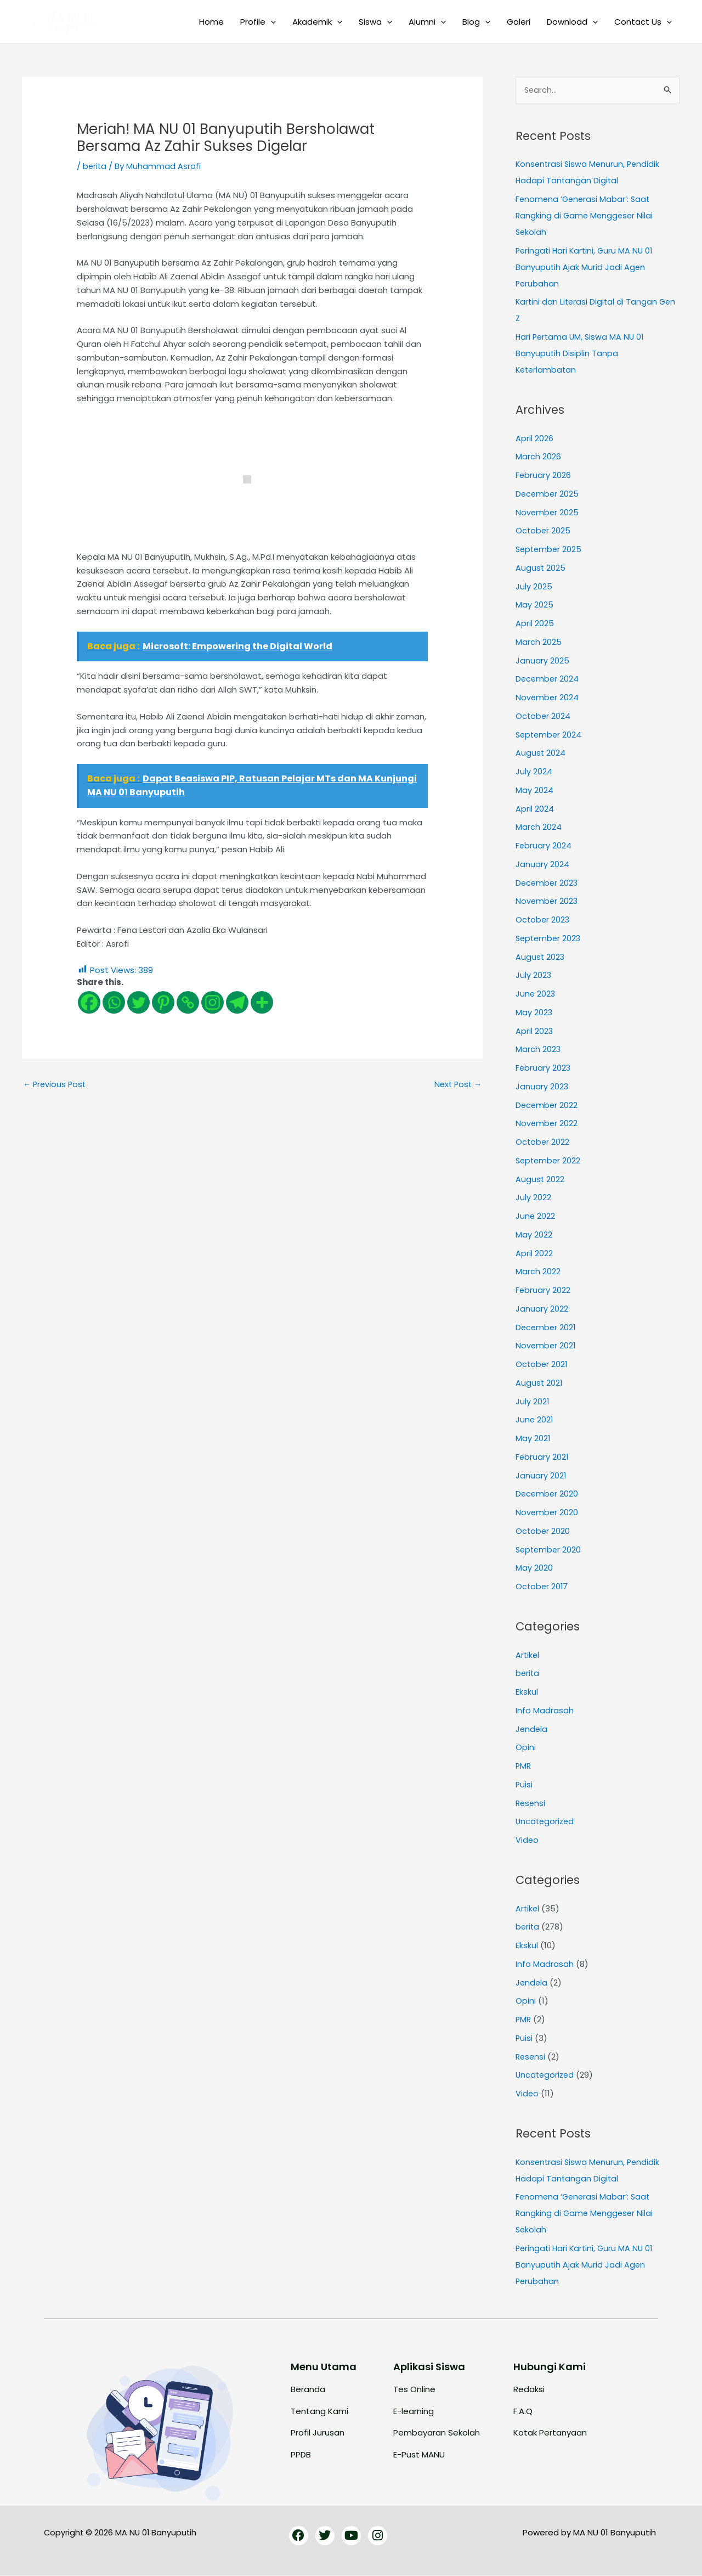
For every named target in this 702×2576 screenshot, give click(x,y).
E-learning (413, 2411)
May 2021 (533, 1438)
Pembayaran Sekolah (436, 2433)
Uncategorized (546, 1822)
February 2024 (544, 846)
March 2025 (539, 642)
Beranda (308, 2389)
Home (211, 21)
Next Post (457, 1084)
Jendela (532, 1729)
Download (572, 22)
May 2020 (534, 1568)
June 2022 (536, 1216)
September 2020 (550, 1550)
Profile (258, 22)
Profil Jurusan (317, 2433)
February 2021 (542, 1457)
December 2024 (548, 679)
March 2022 (538, 1272)
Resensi (531, 1803)
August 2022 (540, 1179)
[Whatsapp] (114, 1002)
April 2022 (534, 1253)
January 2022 (542, 1309)
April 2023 (534, 1031)
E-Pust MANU (419, 2455)
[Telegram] (237, 1002)
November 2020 (547, 1512)
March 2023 (538, 1050)
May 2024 (534, 790)
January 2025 (542, 661)
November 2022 (547, 1124)
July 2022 (533, 1198)
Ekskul (527, 1692)
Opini (526, 1748)
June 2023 (536, 994)
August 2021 (539, 1383)
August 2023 (540, 957)
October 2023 (543, 920)
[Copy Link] (188, 1002)
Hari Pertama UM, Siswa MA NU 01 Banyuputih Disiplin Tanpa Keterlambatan (582, 353)
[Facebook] (89, 1002)
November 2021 (546, 1346)
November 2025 (548, 513)
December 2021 (547, 1328)
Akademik (317, 22)
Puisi (524, 1785)
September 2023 (550, 938)
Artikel (528, 1655)
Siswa (375, 22)
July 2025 (534, 587)
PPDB (301, 2455)
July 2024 (534, 772)
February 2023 (543, 1068)
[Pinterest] (163, 1002)
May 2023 (534, 1013)
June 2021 (535, 1420)
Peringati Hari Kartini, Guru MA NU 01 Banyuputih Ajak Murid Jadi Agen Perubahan (586, 267)
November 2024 (548, 698)
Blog (476, 22)
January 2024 (542, 864)
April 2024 (535, 809)
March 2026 (538, 457)
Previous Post (55, 1084)
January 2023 (542, 1087)
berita (95, 166)
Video (527, 1840)
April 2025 (535, 623)
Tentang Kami (319, 2411)
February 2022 (543, 1290)
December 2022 (547, 1105)
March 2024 (539, 828)
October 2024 (543, 716)
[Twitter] (138, 1002)
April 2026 (534, 439)
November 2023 (547, 902)
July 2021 (533, 1402)
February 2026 (543, 475)
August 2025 (541, 568)
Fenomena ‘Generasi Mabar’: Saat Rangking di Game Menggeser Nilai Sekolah (586, 216)
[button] (270, 22)
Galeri (518, 21)
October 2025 (543, 531)
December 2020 (548, 1494)
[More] (262, 1002)
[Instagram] (212, 1002)
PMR (524, 1766)
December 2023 (548, 883)
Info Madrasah (545, 1711)
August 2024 (541, 754)
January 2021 (541, 1476)
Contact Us (643, 22)
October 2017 (542, 1587)
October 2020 (543, 1531)
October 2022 (543, 1142)
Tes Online (414, 2389)
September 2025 (550, 549)
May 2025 (534, 605)
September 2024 (550, 735)
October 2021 (542, 1364)
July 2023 (534, 976)
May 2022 (534, 1235)
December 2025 (548, 494)
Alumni (427, 22)
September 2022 (549, 1161)
